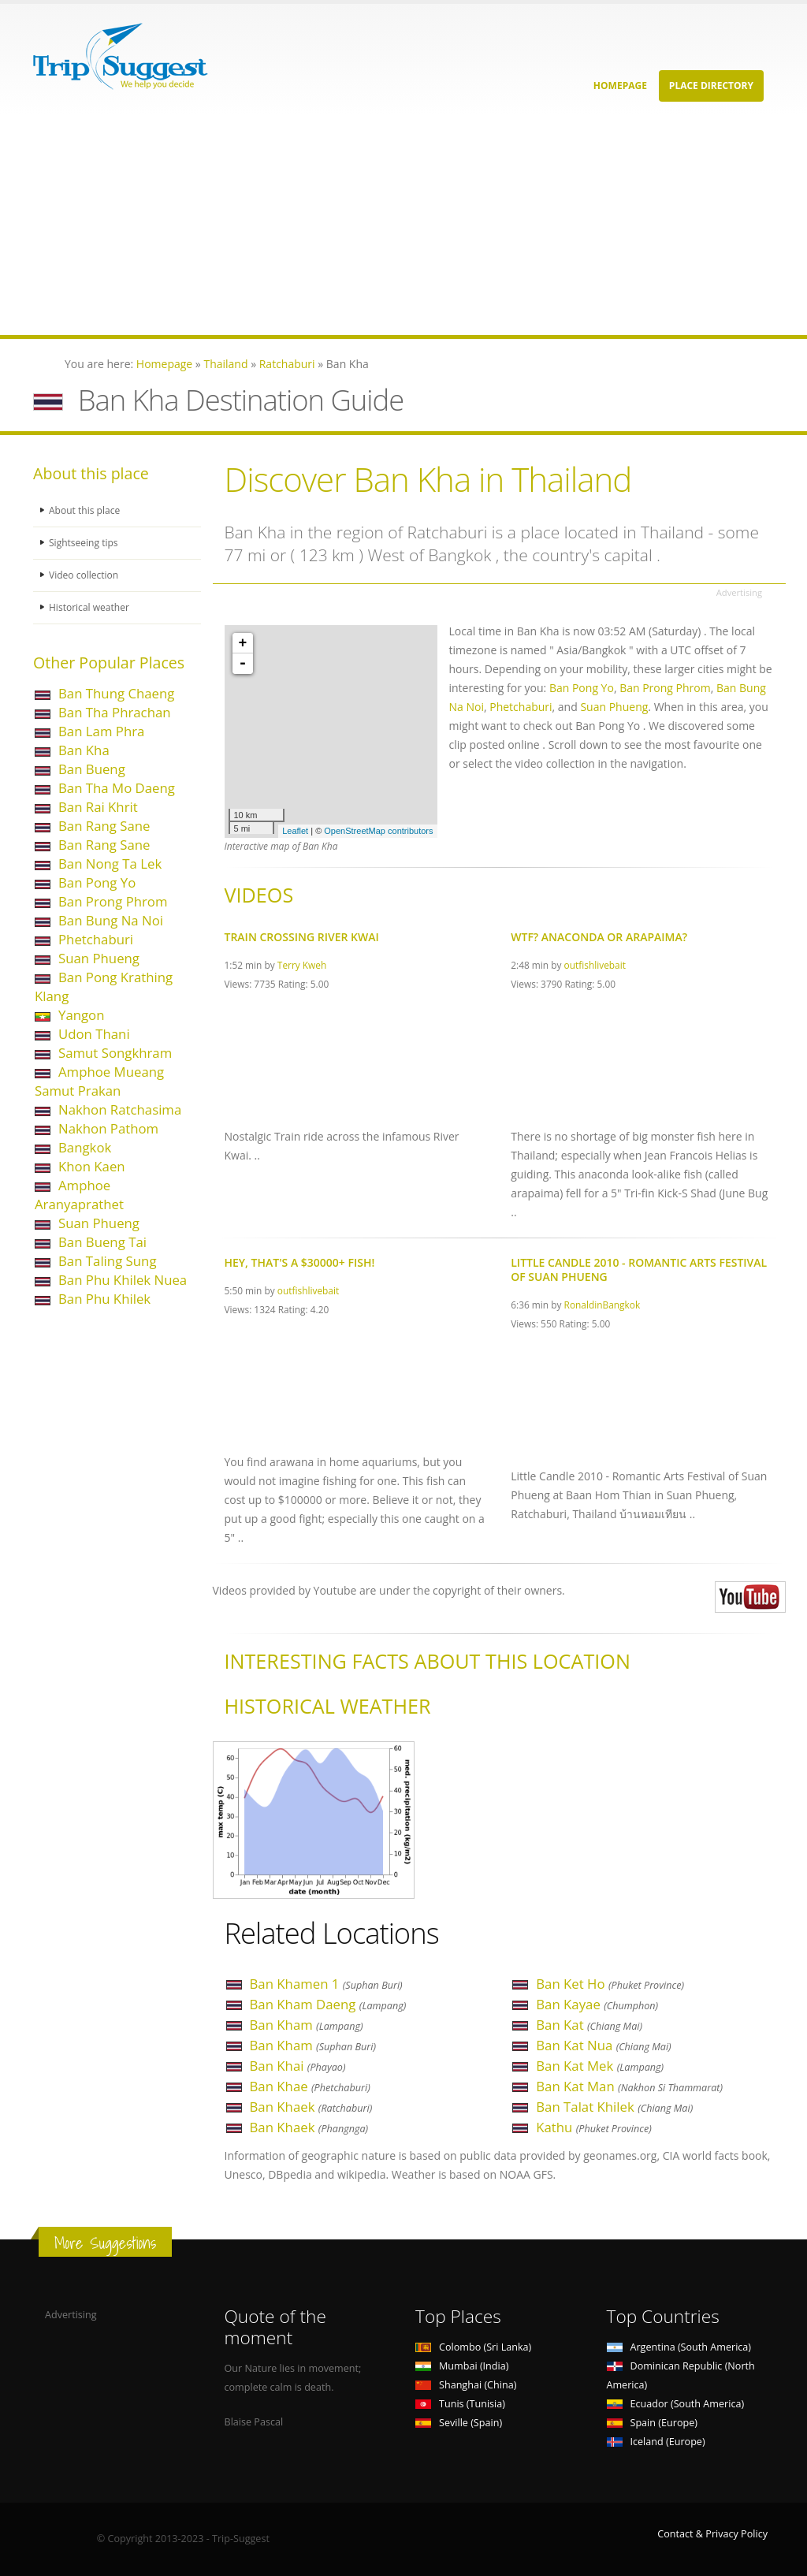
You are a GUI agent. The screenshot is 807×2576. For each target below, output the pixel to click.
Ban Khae (310, 2086)
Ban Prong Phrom (113, 901)
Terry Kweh (301, 965)
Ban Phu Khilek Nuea (122, 1280)
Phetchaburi (95, 939)
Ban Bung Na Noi (110, 920)
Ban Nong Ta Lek (110, 863)
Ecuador (676, 2403)
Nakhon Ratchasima (119, 1109)
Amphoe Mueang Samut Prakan (99, 1081)
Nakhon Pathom (108, 1128)
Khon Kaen (91, 1166)
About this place (86, 510)
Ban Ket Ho (610, 1984)
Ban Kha (84, 750)
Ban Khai (298, 2066)
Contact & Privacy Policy (712, 2534)
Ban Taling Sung (107, 1261)
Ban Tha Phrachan (114, 712)
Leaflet (295, 831)
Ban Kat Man (629, 2086)
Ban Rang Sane (104, 826)
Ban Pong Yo (97, 882)
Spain (652, 2422)
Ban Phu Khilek (104, 1299)
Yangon (81, 1015)
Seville (458, 2422)
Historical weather (91, 607)
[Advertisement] (403, 224)
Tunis (460, 2403)
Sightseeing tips (85, 542)
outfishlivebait (595, 965)
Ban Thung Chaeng (116, 693)
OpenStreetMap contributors (378, 831)
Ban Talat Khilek (614, 2107)
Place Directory (711, 85)
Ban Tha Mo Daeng (116, 788)
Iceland (656, 2441)
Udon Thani (94, 1034)
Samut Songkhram (115, 1053)
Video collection (85, 575)
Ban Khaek (311, 2107)
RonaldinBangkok (602, 1304)
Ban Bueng (91, 769)
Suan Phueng (98, 958)
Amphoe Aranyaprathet (79, 1194)
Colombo (473, 2347)
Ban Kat (589, 2025)
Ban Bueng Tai (102, 1242)
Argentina (679, 2347)
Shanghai (465, 2385)
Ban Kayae (597, 2004)
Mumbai (461, 2366)
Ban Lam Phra (101, 731)
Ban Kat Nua (603, 2045)
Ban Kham (306, 2025)
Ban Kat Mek (600, 2066)
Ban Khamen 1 (326, 1984)
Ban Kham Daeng (328, 2004)
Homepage (620, 85)
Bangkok (84, 1147)
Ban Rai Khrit (98, 807)
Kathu (594, 2127)
